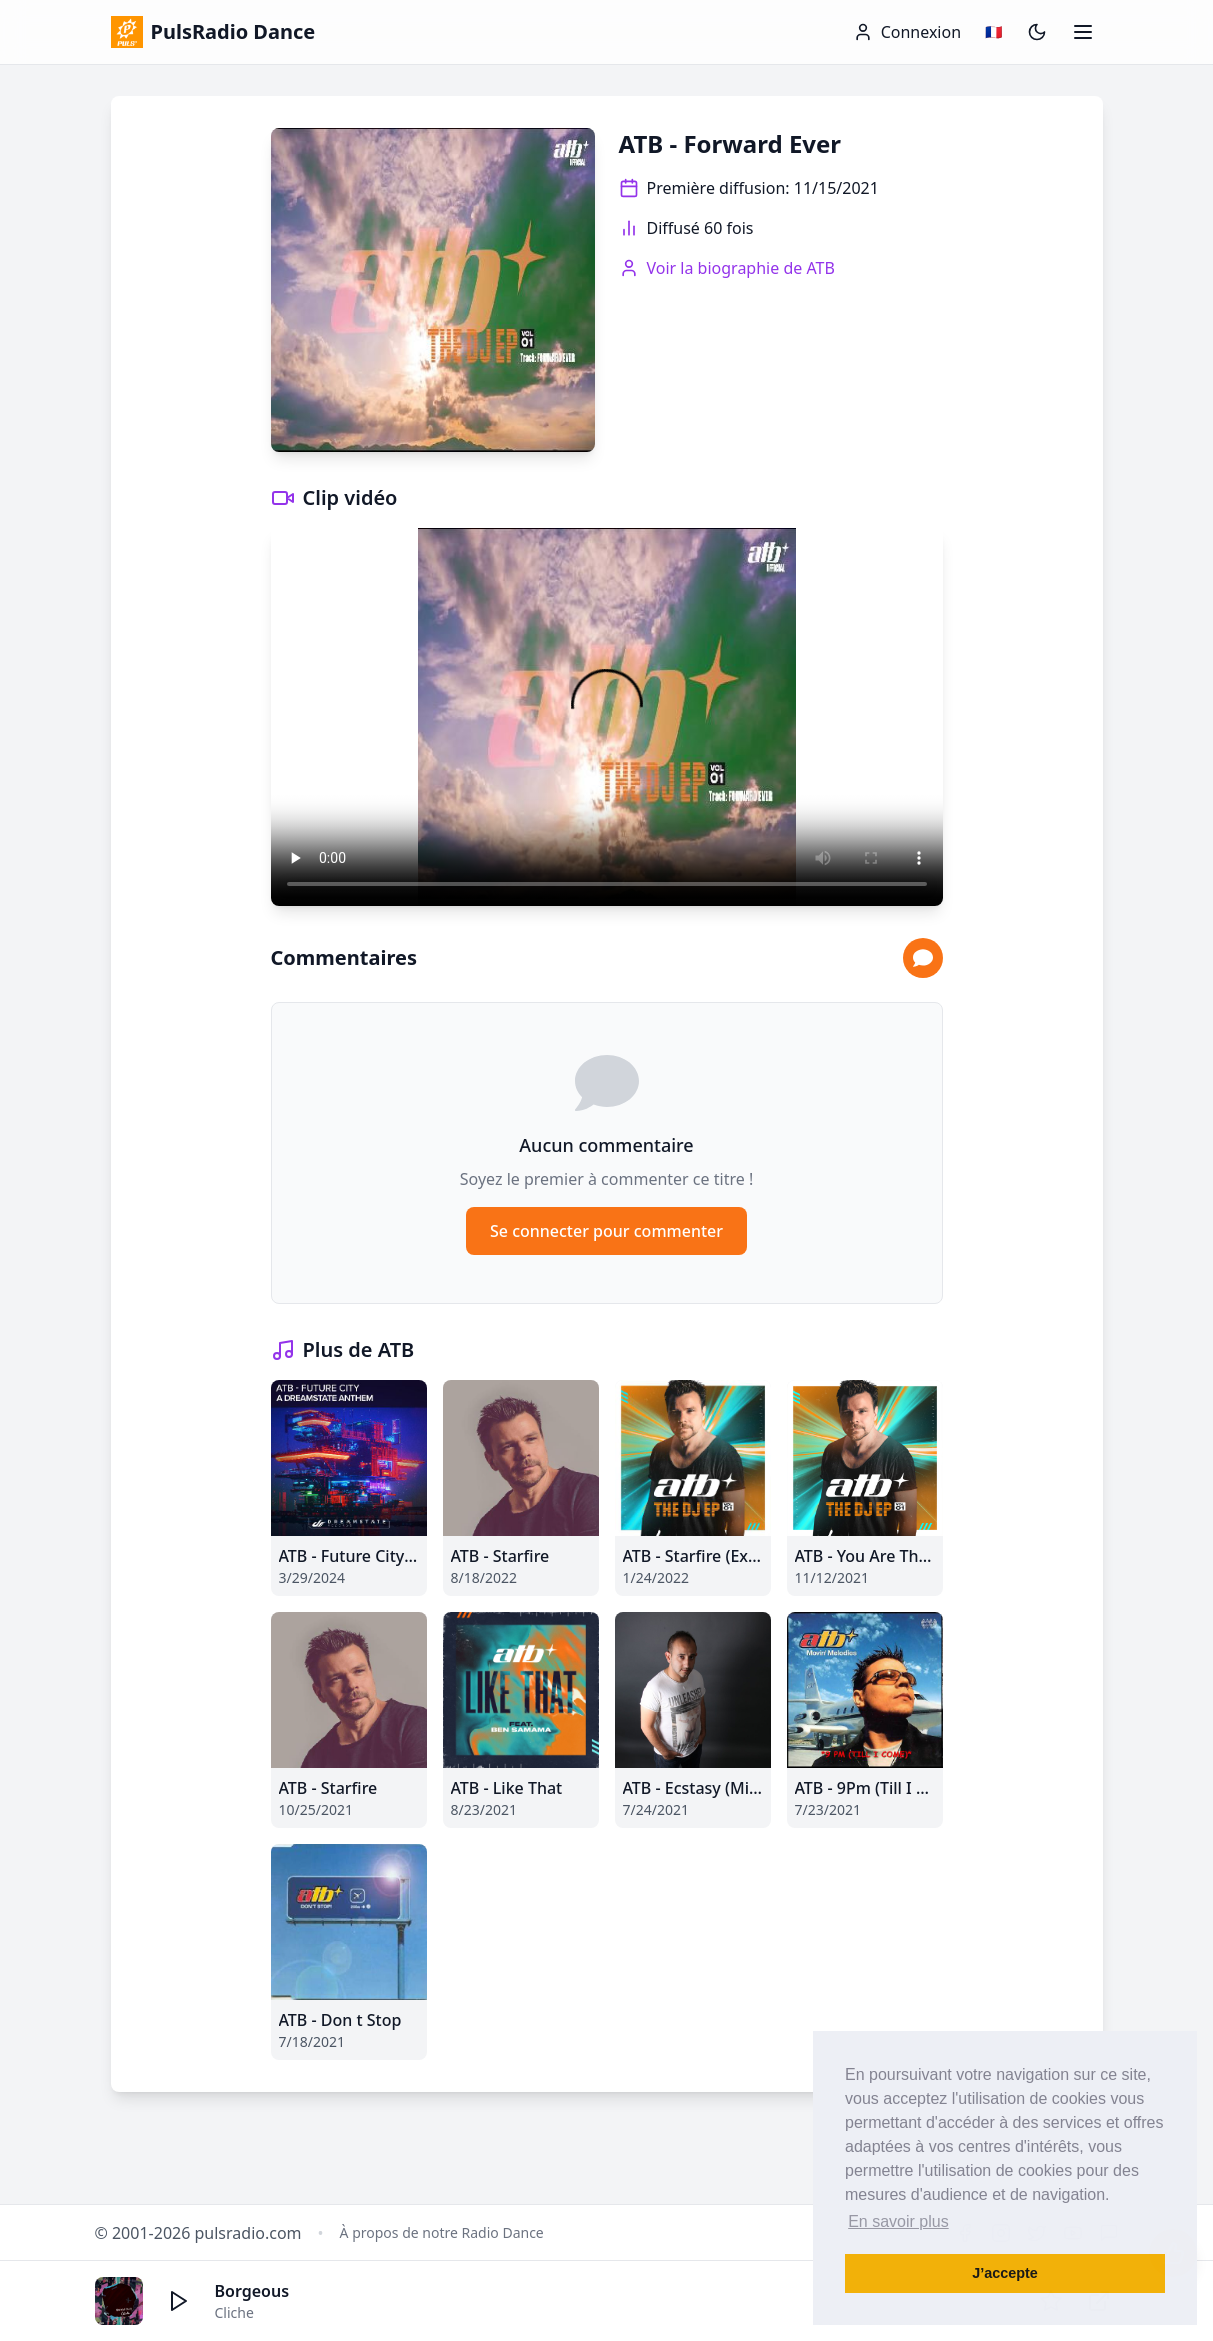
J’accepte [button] (1005, 2273)
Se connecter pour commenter (606, 1231)
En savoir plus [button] (898, 2221)
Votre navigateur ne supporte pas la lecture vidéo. (607, 717)
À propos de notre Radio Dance (442, 2232)
